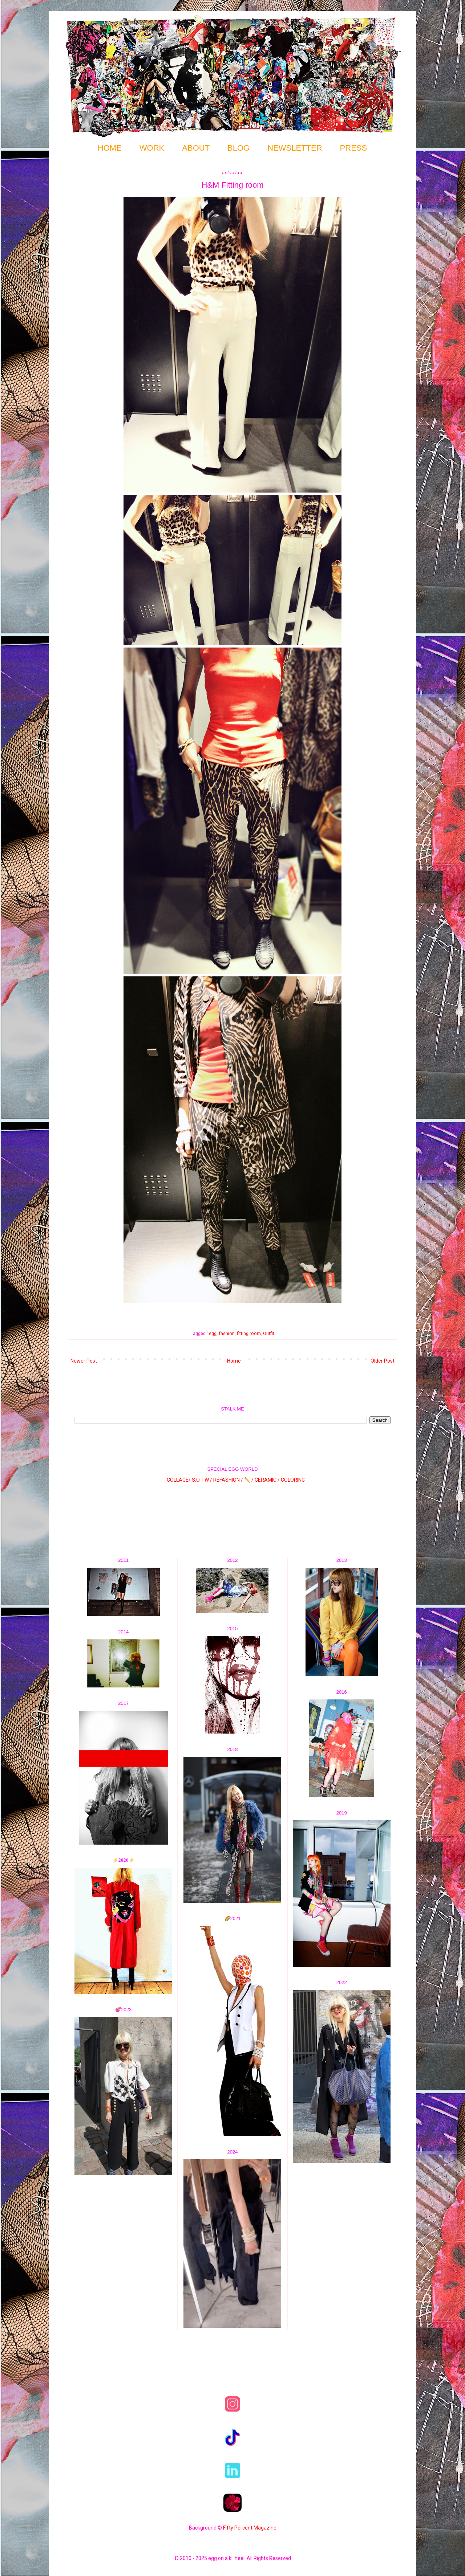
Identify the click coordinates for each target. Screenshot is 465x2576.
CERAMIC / (267, 1479)
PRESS (353, 147)
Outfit (268, 1333)
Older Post (383, 1361)
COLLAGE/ (179, 1479)
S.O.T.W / (202, 1479)
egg (213, 1333)
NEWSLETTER (294, 147)
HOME (110, 147)
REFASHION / (228, 1479)
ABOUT (196, 147)
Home (234, 1361)
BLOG (238, 147)
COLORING (293, 1479)
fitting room (249, 1333)
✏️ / (249, 1479)
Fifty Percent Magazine (249, 2528)
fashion (227, 1333)
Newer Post (83, 1361)
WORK (152, 147)
